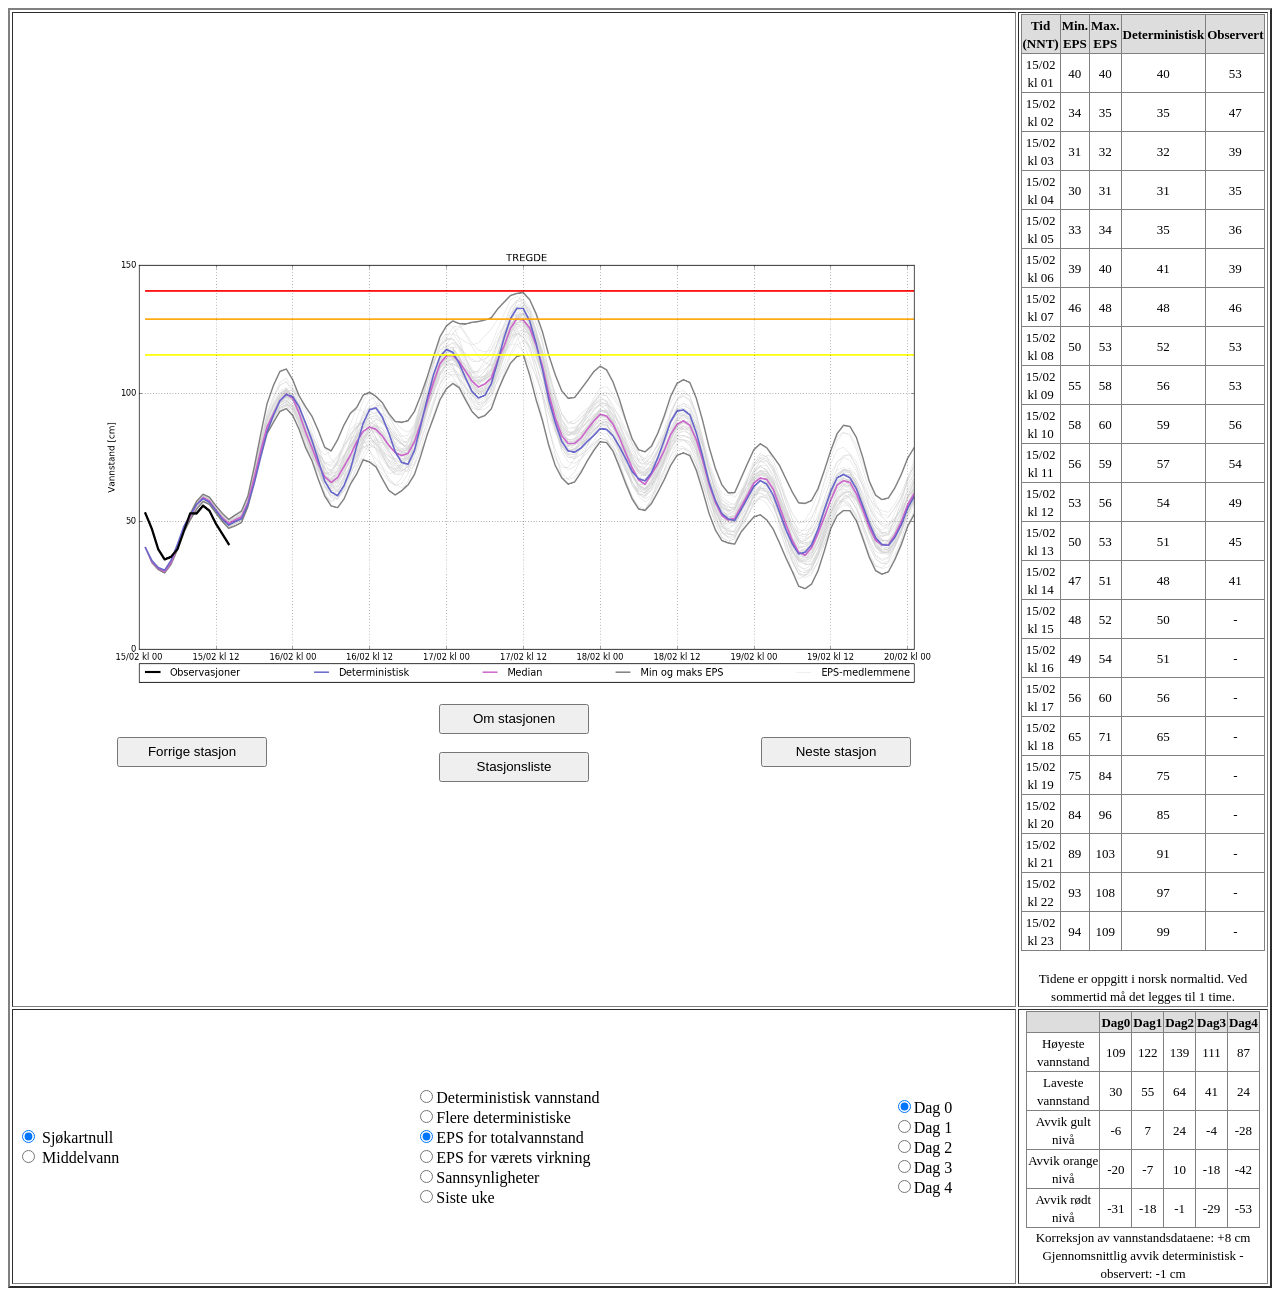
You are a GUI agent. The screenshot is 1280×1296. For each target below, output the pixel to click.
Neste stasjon (836, 751)
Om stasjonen (514, 718)
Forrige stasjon (192, 751)
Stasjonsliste (514, 766)
